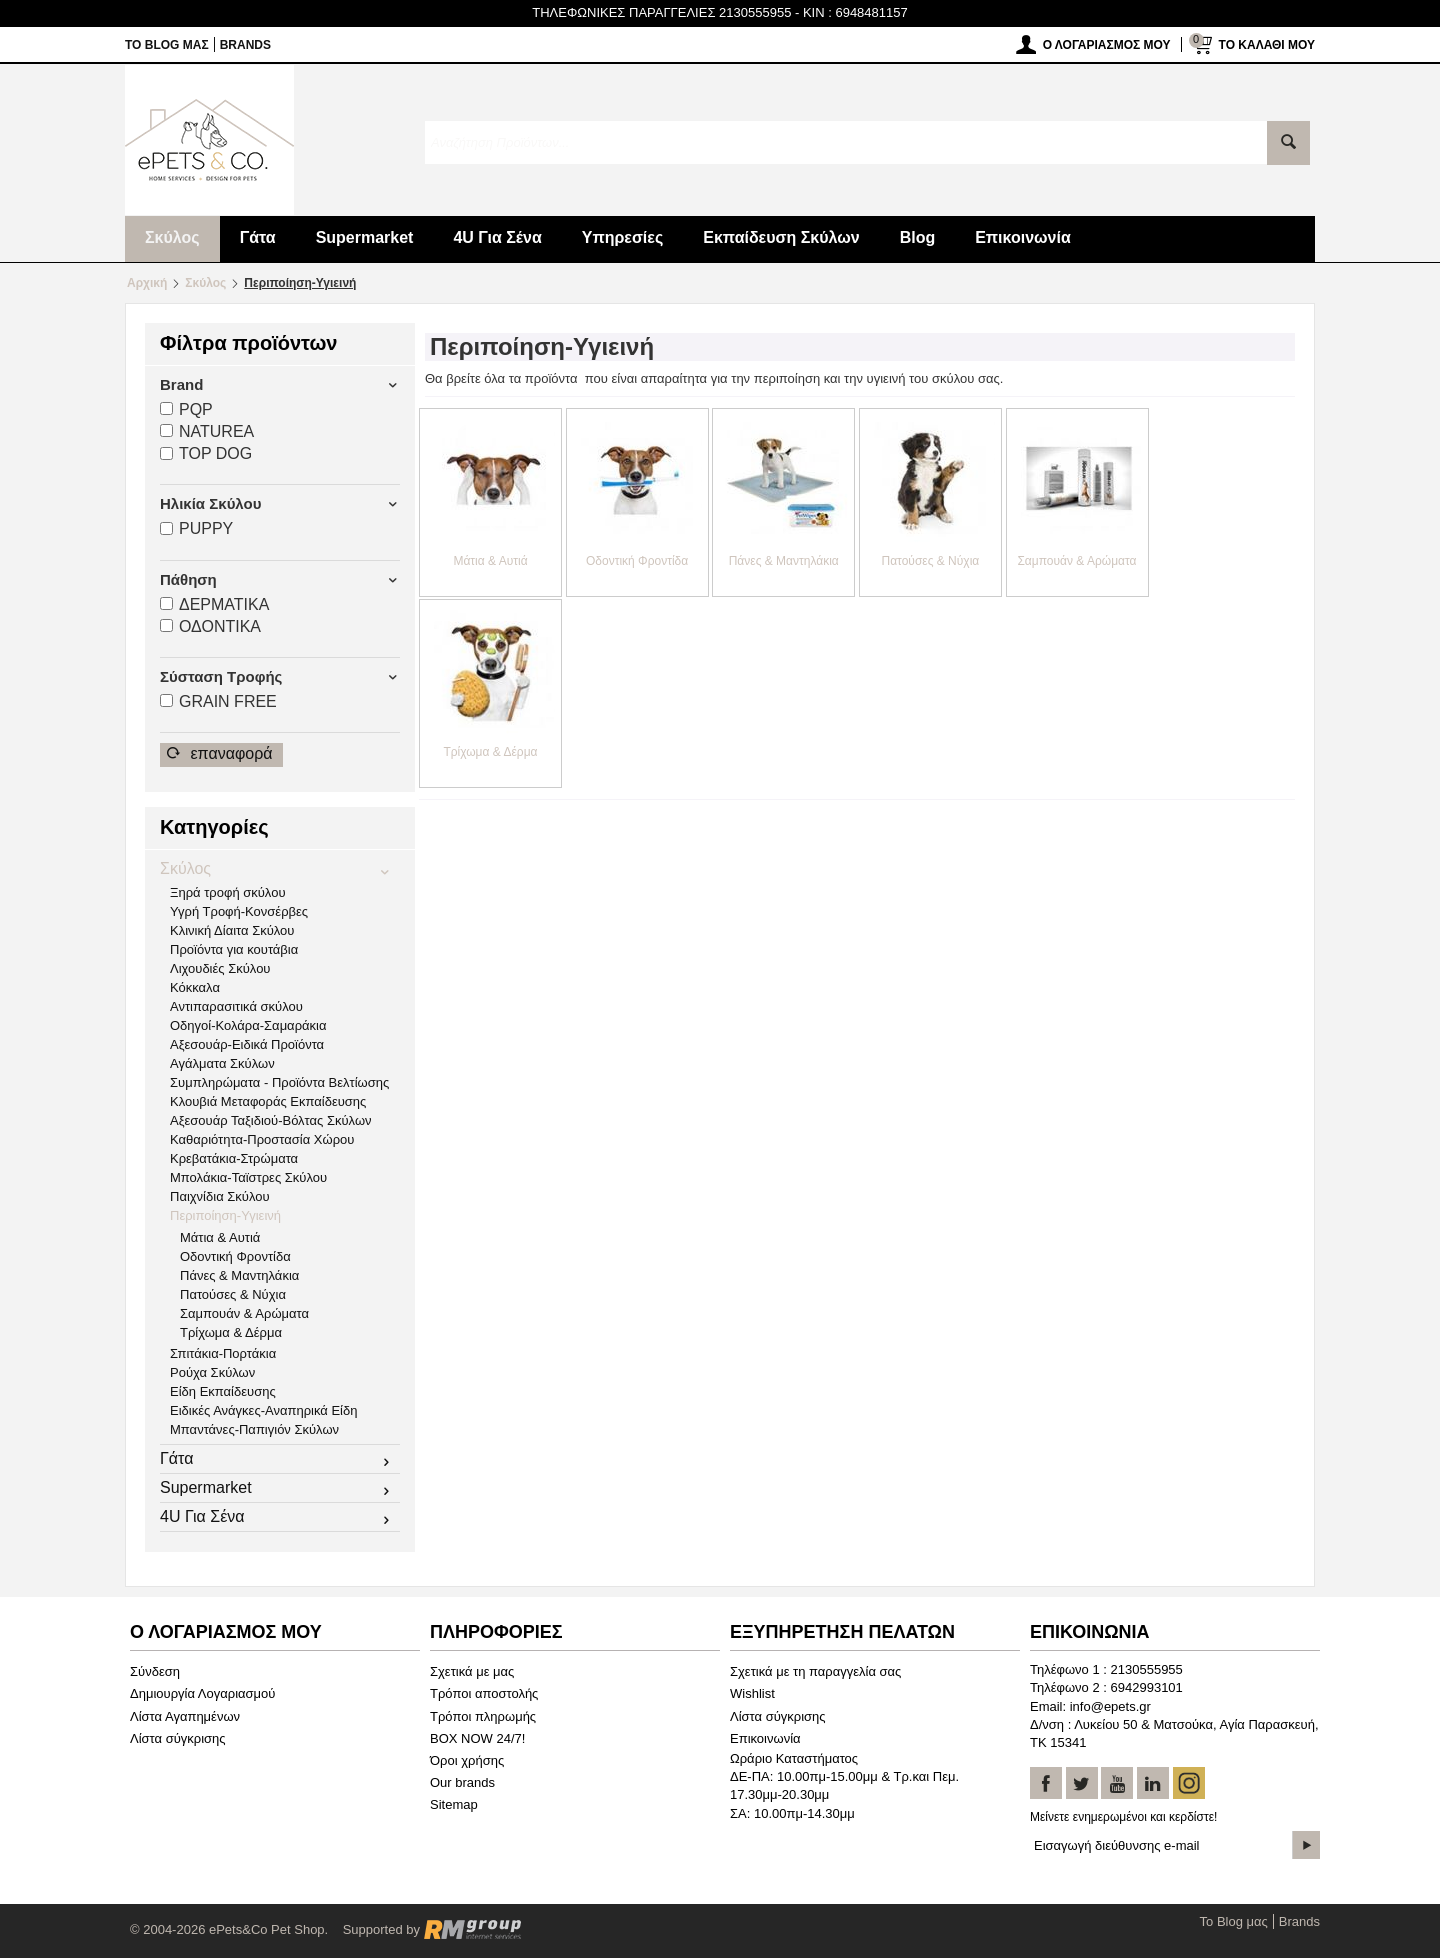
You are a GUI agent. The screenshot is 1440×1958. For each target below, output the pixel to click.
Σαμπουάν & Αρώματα (244, 1313)
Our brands (462, 1782)
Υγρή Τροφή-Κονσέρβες (239, 911)
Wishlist (752, 1693)
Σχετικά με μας (472, 1671)
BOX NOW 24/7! (477, 1738)
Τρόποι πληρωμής (483, 1716)
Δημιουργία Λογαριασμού (202, 1693)
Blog (918, 237)
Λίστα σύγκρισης (178, 1738)
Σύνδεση (155, 1671)
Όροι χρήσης (467, 1760)
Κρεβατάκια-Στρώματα (234, 1158)
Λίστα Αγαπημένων (185, 1716)
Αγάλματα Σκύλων (222, 1063)
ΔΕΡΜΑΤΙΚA (214, 604)
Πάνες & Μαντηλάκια (239, 1275)
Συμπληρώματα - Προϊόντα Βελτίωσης (279, 1082)
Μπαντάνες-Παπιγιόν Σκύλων (254, 1429)
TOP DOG (206, 453)
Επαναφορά (220, 753)
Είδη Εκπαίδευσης (223, 1391)
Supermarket (365, 237)
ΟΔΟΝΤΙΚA (210, 626)
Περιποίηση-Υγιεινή (225, 1215)
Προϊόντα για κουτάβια (234, 949)
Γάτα (258, 237)
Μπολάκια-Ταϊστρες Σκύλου (248, 1177)
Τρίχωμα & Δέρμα (231, 1332)
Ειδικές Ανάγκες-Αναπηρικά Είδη (263, 1410)
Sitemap (454, 1804)
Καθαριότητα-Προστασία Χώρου (262, 1139)
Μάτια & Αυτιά (220, 1237)
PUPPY (196, 528)
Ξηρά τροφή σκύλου (228, 892)
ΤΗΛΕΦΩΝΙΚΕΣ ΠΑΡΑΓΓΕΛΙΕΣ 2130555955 (661, 12)
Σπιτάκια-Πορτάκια (223, 1353)
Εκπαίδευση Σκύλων (781, 237)
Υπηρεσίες (623, 237)
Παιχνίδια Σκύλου (220, 1196)
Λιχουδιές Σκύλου (220, 968)
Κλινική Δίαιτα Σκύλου (232, 930)
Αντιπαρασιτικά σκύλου (236, 1006)
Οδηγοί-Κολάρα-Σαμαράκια (248, 1025)
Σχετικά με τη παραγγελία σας (815, 1671)
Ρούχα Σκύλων (212, 1372)
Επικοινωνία (1023, 237)
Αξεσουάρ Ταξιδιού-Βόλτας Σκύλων (271, 1120)
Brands (245, 45)
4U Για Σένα (497, 237)
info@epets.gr (1110, 1706)
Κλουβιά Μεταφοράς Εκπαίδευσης (268, 1101)
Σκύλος (172, 237)
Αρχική (147, 283)
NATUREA (207, 431)
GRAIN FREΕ (218, 701)
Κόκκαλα (195, 987)
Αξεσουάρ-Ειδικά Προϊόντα (247, 1044)
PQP (186, 409)
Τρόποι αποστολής (484, 1693)
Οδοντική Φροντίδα (235, 1256)
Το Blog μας (167, 45)
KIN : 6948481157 (855, 12)
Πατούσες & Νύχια (233, 1294)
